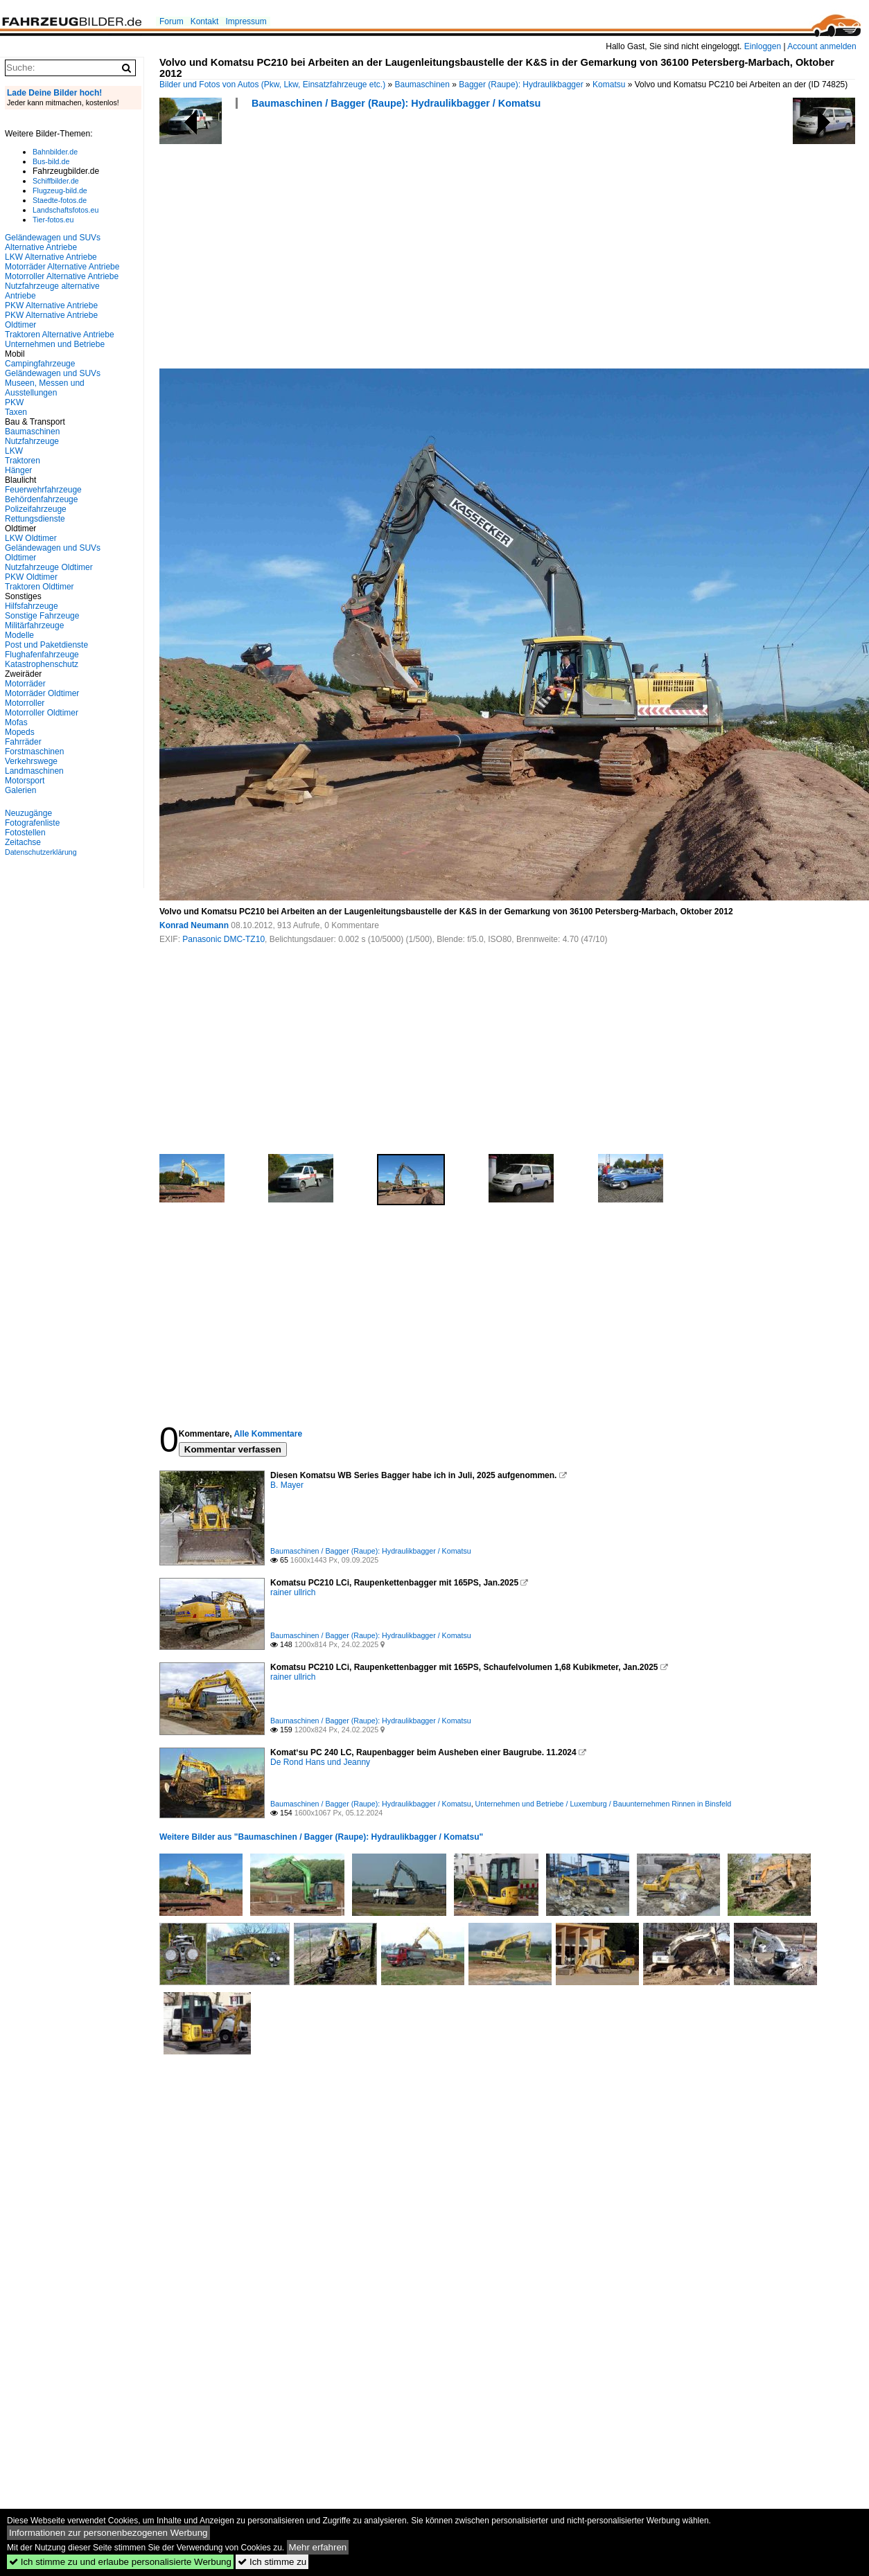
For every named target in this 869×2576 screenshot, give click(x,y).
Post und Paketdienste (46, 645)
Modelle (19, 635)
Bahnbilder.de (55, 152)
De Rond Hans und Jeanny (320, 1762)
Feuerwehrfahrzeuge (43, 490)
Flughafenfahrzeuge (42, 654)
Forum (171, 21)
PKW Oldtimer (31, 577)
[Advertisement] (345, 243)
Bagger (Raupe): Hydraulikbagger (521, 84)
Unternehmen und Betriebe (55, 344)
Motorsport (24, 780)
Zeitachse (23, 842)
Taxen (16, 412)
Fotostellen (25, 832)
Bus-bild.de (51, 161)
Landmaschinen (34, 771)
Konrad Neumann (194, 925)
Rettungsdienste (35, 519)
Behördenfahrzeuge (41, 499)
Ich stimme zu (272, 2562)
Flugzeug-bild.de (60, 190)
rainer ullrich (292, 1592)
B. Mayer (287, 1485)
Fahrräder (23, 742)
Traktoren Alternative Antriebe (59, 334)
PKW (14, 402)
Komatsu (608, 84)
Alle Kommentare (268, 1434)
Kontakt (205, 21)
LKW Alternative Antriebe (51, 257)
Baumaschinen (422, 84)
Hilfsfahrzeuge (31, 606)
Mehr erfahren (318, 2547)
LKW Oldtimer (31, 538)
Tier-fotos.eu (53, 219)
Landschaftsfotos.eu (65, 210)
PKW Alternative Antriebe (51, 305)
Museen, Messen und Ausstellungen (45, 388)
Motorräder (25, 684)
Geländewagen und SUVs (52, 373)
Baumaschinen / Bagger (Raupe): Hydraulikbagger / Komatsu (396, 103)
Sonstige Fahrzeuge (42, 616)
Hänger (18, 470)
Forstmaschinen (34, 751)
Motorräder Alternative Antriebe (62, 267)
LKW (14, 451)
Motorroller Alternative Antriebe (62, 276)
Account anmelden (821, 46)
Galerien (20, 790)
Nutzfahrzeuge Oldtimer (49, 567)
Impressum (245, 21)
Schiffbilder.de (56, 181)
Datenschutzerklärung (41, 852)
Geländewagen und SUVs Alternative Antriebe (52, 242)
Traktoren (22, 460)
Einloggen (762, 46)
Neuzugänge (28, 813)
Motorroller (24, 703)
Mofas (16, 722)
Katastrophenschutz (41, 664)
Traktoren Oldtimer (39, 587)
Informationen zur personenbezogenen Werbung (108, 2533)
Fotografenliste (32, 823)
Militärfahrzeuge (34, 625)
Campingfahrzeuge (40, 363)
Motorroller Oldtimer (41, 713)
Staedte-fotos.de (60, 200)
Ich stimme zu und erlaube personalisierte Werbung (120, 2562)
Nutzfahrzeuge (32, 441)
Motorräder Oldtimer (42, 693)
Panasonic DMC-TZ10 (223, 939)
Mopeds (20, 732)
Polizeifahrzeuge (36, 509)
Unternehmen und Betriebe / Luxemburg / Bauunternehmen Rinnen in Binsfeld (603, 1804)
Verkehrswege (31, 761)
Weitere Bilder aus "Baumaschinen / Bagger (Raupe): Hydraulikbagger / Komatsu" (321, 1837)
